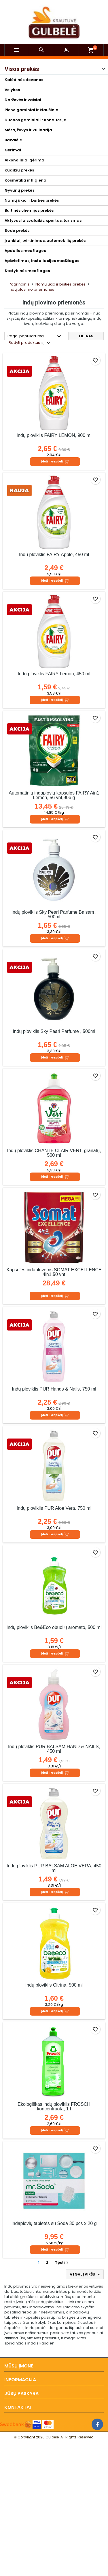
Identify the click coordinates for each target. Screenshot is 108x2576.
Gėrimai (13, 150)
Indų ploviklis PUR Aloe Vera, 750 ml (54, 1508)
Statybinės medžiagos (27, 270)
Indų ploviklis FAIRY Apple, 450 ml (54, 554)
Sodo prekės (17, 230)
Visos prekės (22, 68)
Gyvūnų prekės (19, 190)
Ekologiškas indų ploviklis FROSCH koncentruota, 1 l (54, 2106)
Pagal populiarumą (34, 336)
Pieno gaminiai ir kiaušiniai (32, 110)
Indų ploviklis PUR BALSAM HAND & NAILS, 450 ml (54, 1749)
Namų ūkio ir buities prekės (32, 200)
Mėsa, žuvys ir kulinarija (28, 130)
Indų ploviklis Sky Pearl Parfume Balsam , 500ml (53, 914)
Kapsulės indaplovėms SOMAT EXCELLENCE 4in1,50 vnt (53, 1272)
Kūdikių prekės (19, 170)
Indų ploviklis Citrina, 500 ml (54, 1985)
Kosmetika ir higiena (25, 180)
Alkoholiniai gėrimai (25, 160)
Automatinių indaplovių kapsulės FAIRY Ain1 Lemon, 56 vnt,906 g (54, 795)
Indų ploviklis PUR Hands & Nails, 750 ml (54, 1389)
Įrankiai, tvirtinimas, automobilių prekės (45, 240)
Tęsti (62, 2262)
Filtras (86, 335)
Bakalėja (13, 140)
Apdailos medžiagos (25, 250)
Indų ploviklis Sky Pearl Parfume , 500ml (54, 1031)
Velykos (12, 89)
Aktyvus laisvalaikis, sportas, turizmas (43, 220)
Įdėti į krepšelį (55, 462)
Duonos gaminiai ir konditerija (36, 120)
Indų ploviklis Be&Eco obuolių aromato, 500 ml (54, 1627)
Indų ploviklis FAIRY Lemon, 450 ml (54, 673)
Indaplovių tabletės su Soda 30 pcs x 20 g (53, 2223)
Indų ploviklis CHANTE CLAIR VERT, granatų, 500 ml (54, 1153)
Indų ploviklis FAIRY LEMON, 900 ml (54, 435)
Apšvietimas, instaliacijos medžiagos (42, 260)
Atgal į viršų (85, 2274)
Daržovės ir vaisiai (23, 100)
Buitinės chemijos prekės (29, 210)
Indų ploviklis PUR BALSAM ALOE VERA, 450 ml (54, 1868)
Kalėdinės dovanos (24, 79)
